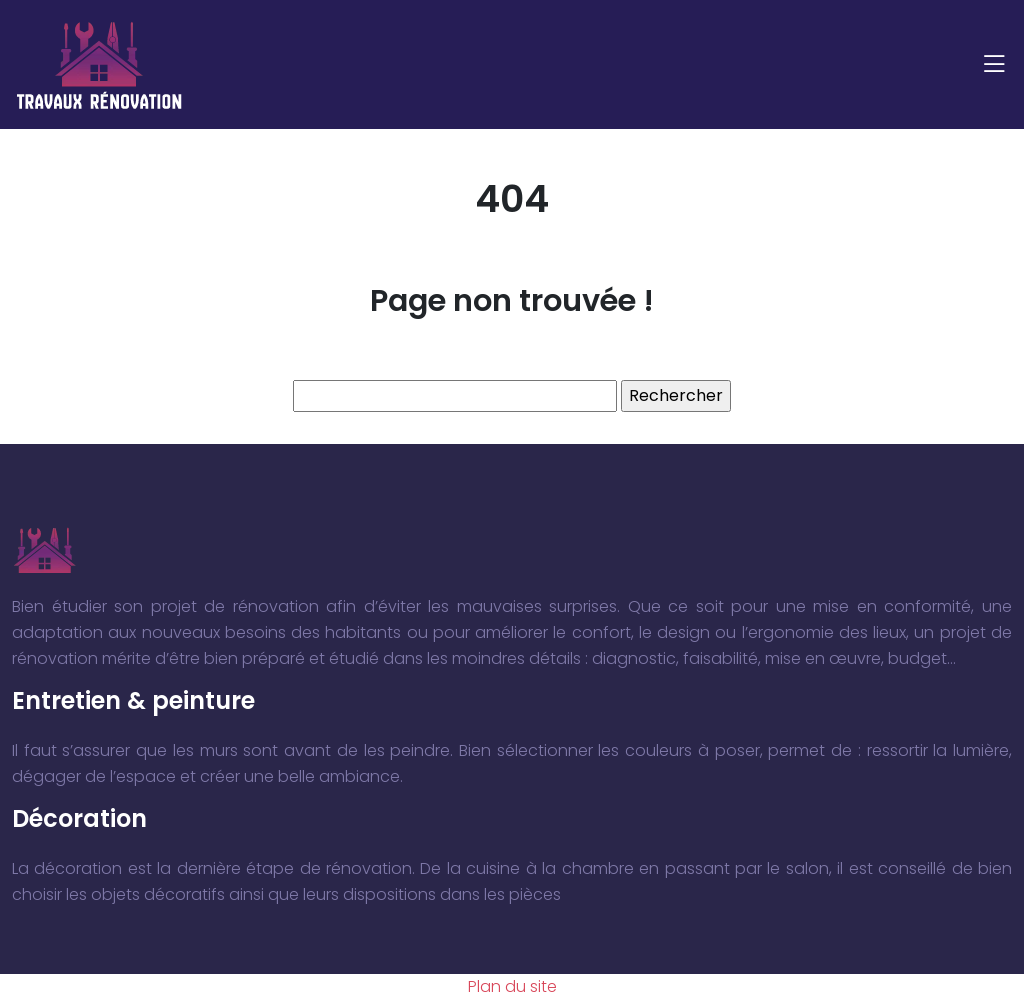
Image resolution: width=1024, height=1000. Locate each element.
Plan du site (512, 986)
